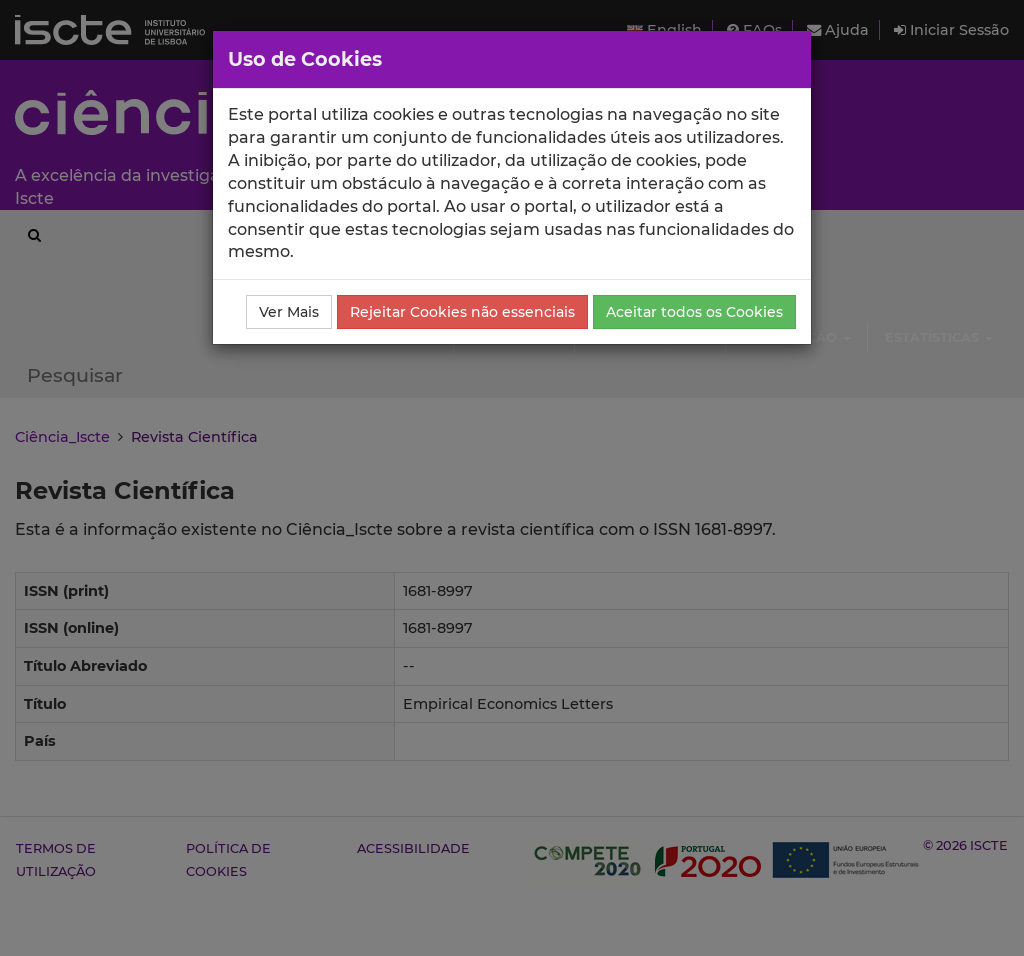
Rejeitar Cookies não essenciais (462, 312)
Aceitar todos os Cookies (694, 312)
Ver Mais (289, 312)
